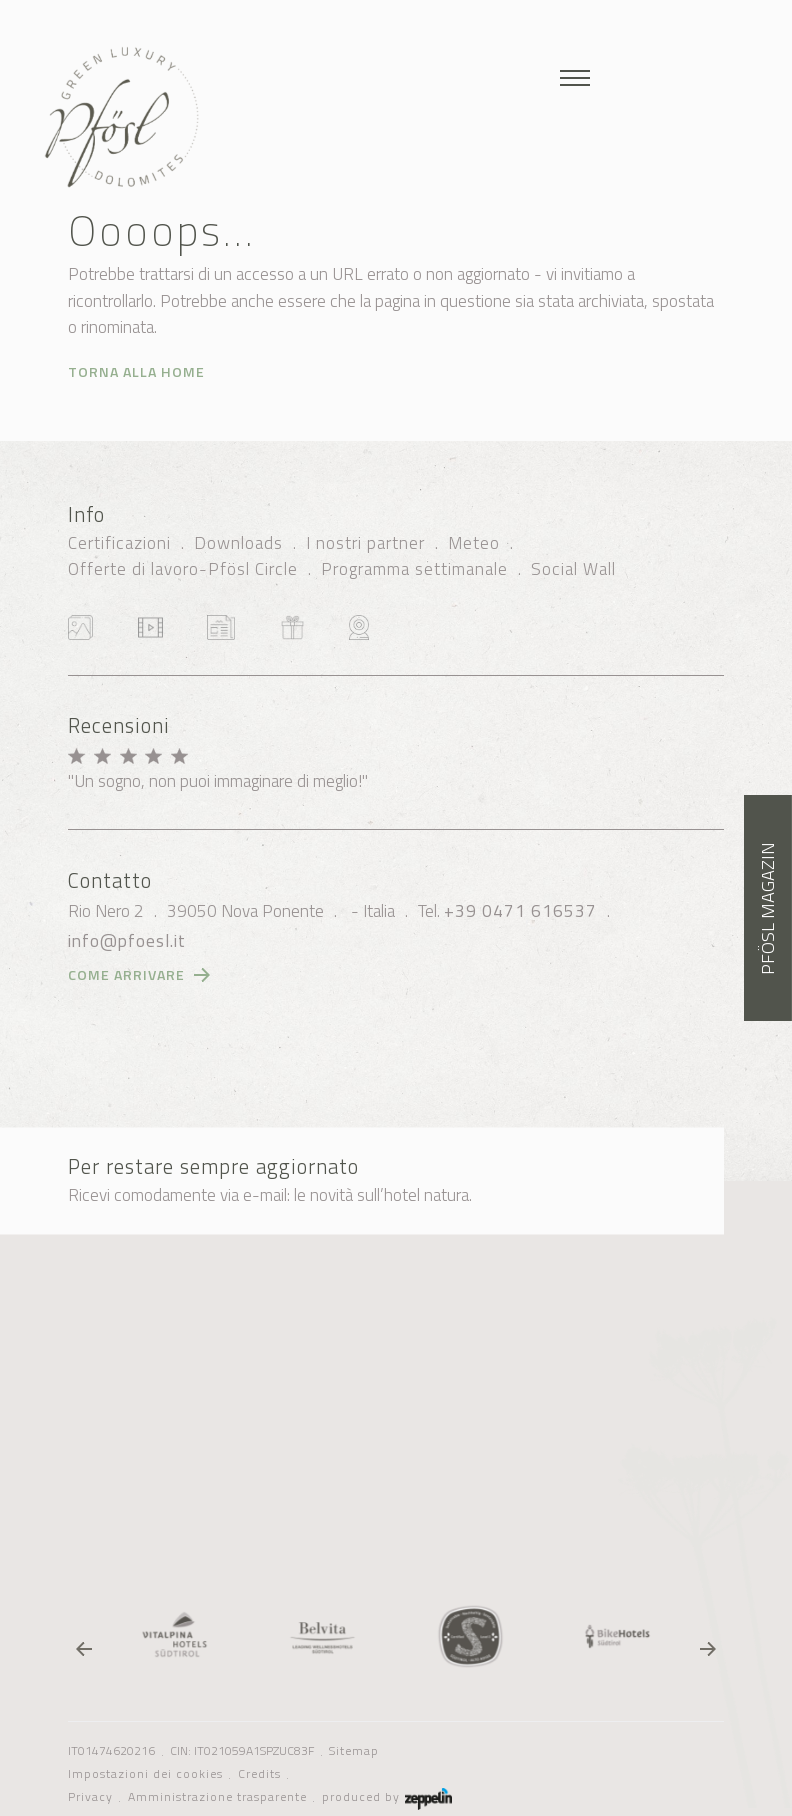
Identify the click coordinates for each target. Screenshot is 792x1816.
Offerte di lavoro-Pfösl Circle (183, 569)
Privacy (90, 1797)
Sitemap (354, 1751)
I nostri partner (365, 543)
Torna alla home (136, 371)
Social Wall (573, 569)
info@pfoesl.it (127, 940)
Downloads (238, 543)
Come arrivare (126, 974)
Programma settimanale (414, 569)
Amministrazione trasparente (217, 1797)
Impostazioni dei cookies (145, 1774)
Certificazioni (119, 543)
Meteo (474, 543)
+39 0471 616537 (520, 910)
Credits (259, 1774)
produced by (387, 1797)
